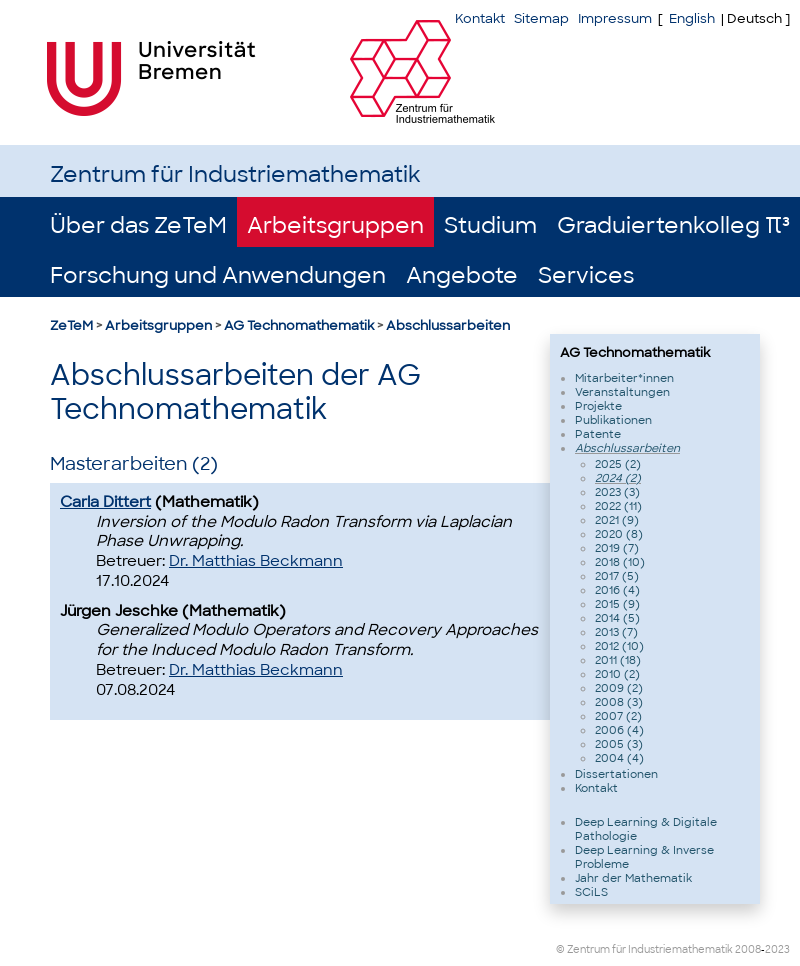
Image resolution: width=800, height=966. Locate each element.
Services (586, 275)
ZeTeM (71, 325)
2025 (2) (618, 464)
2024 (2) (618, 478)
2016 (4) (617, 590)
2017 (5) (617, 576)
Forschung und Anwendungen (218, 275)
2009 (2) (619, 688)
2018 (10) (620, 562)
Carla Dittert (105, 502)
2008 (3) (619, 702)
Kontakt (480, 18)
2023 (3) (617, 492)
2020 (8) (619, 534)
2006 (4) (619, 730)
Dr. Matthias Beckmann (256, 561)
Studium (490, 225)
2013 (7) (616, 632)
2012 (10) (619, 646)
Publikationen (613, 420)
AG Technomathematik (299, 325)
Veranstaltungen (622, 392)
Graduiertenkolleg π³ (673, 225)
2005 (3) (619, 744)
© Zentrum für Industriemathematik (644, 949)
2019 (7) (617, 548)
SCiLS (591, 892)
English (692, 18)
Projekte (598, 406)
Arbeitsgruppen (335, 225)
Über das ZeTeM (138, 225)
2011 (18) (618, 660)
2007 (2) (618, 716)
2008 (748, 949)
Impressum (615, 18)
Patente (598, 434)
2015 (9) (617, 604)
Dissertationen (616, 774)
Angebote (462, 275)
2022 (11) (618, 506)
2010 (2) (617, 674)
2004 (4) (619, 758)
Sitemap (541, 18)
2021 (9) (617, 520)
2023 (777, 949)
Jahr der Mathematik (633, 878)
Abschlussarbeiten (448, 325)
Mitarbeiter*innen (624, 378)
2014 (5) (617, 618)
